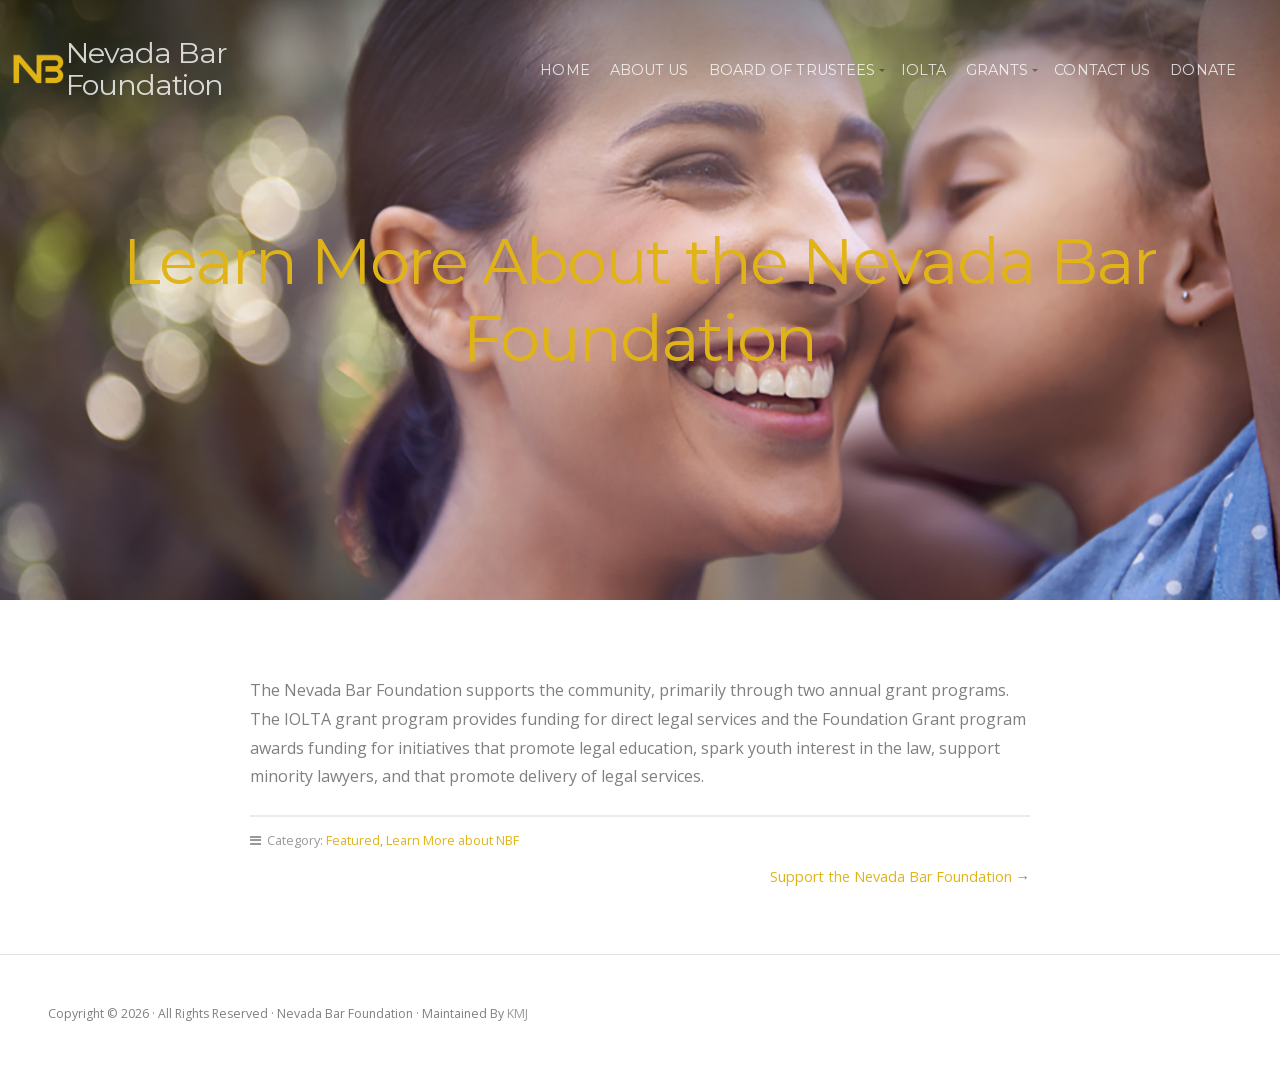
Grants (997, 70)
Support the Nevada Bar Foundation (891, 876)
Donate (1203, 70)
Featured (353, 840)
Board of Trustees (792, 70)
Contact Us (1102, 70)
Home (564, 70)
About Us (649, 70)
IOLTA (923, 70)
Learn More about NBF (452, 840)
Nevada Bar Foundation (146, 68)
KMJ (517, 1013)
